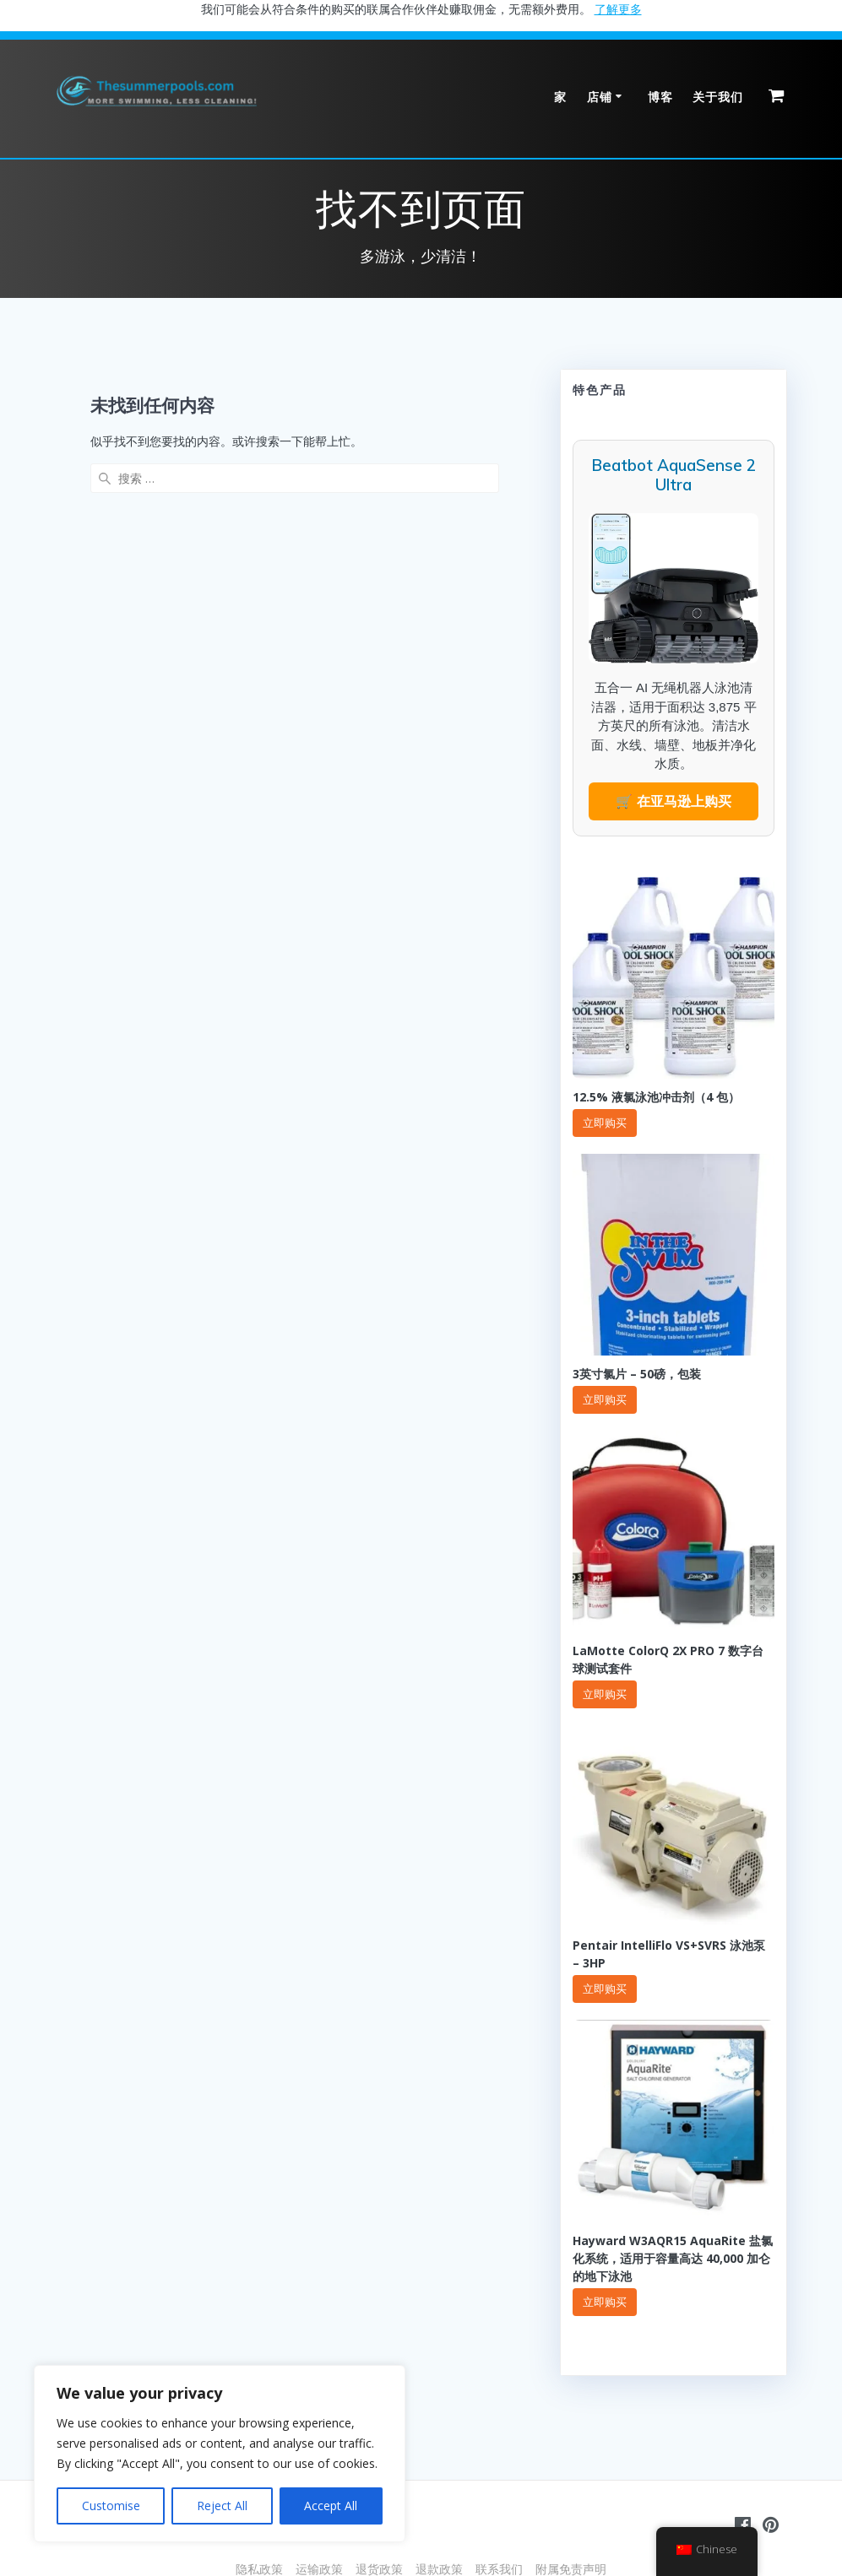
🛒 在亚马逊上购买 (673, 801)
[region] (219, 2453)
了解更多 (618, 9)
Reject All (222, 2506)
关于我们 (718, 97)
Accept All (330, 2506)
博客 (660, 97)
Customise (111, 2506)
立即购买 (605, 1122)
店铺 (599, 97)
